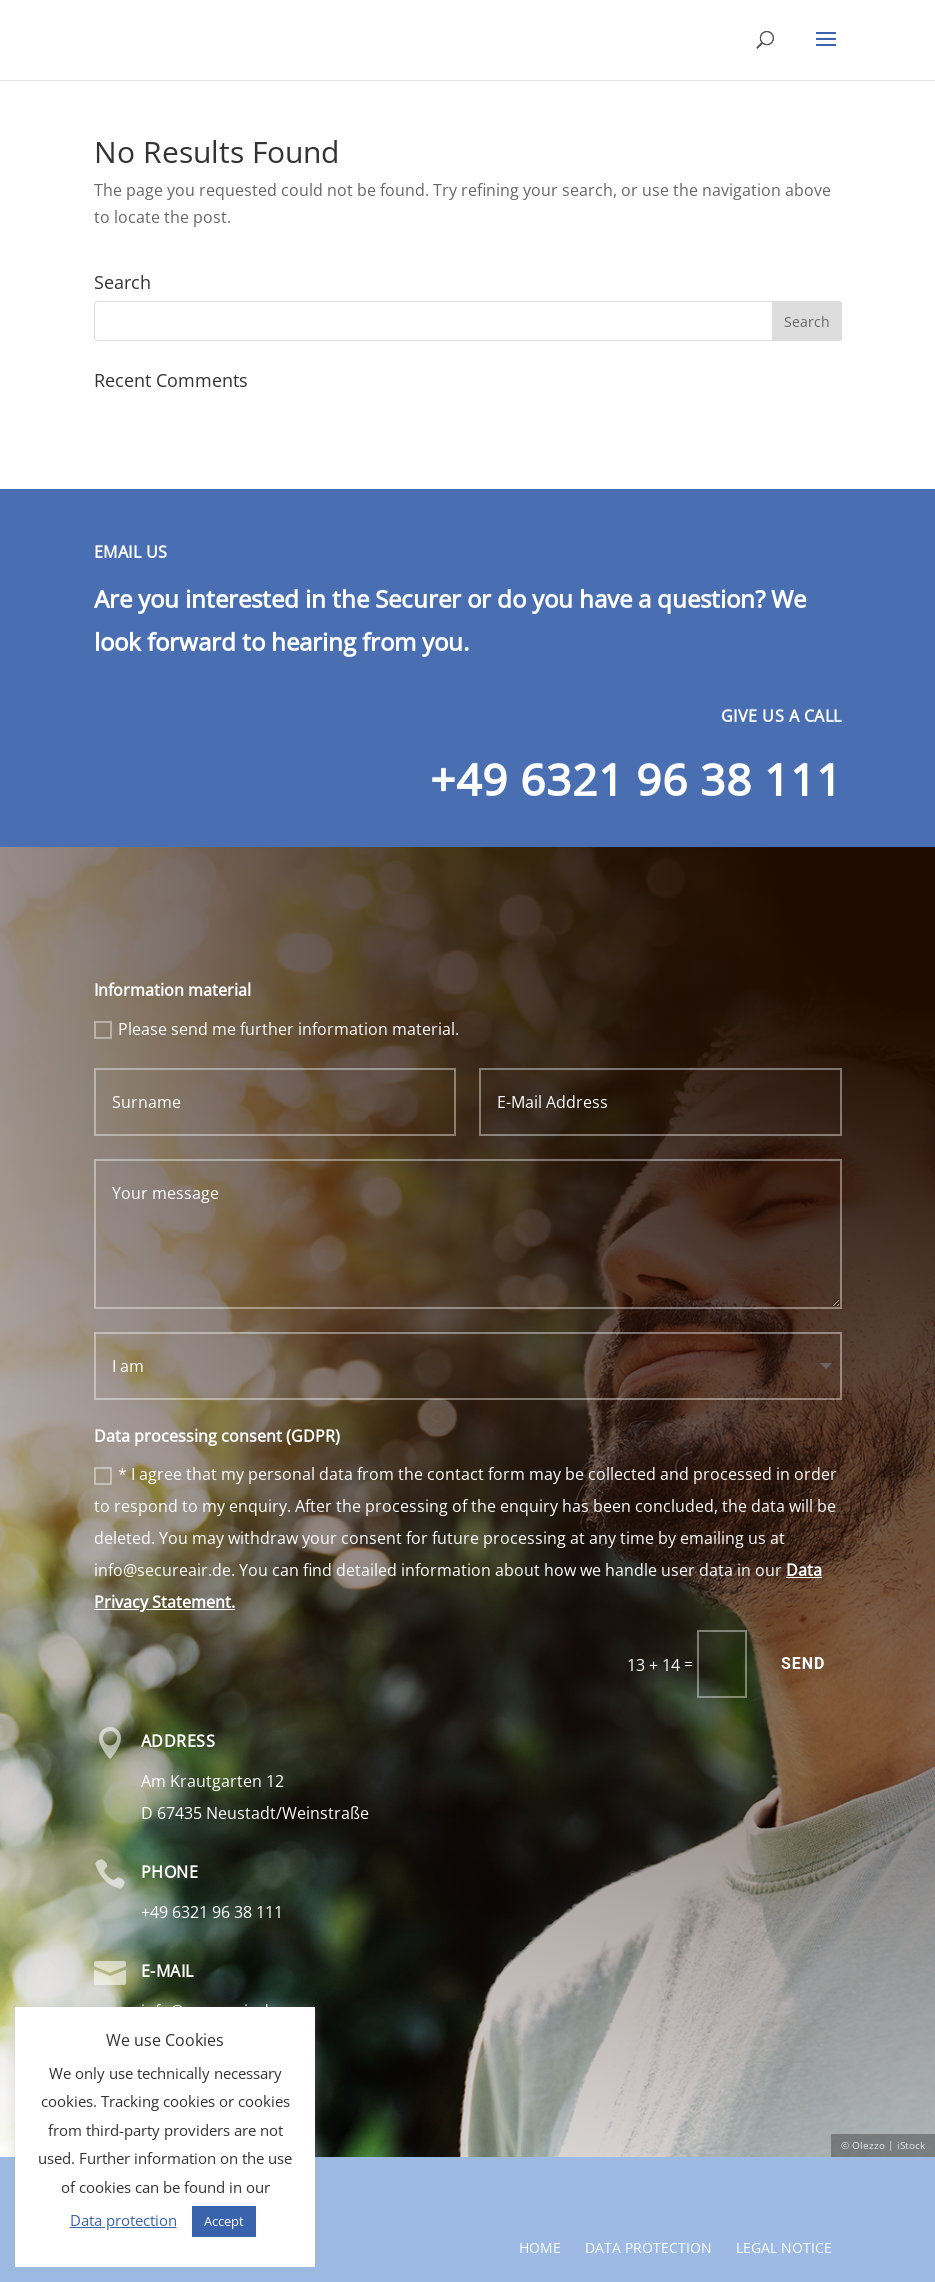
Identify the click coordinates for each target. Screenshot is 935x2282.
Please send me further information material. (276, 1029)
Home (540, 2176)
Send (803, 1663)
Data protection (648, 2176)
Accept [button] (224, 2221)
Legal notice (784, 2176)
